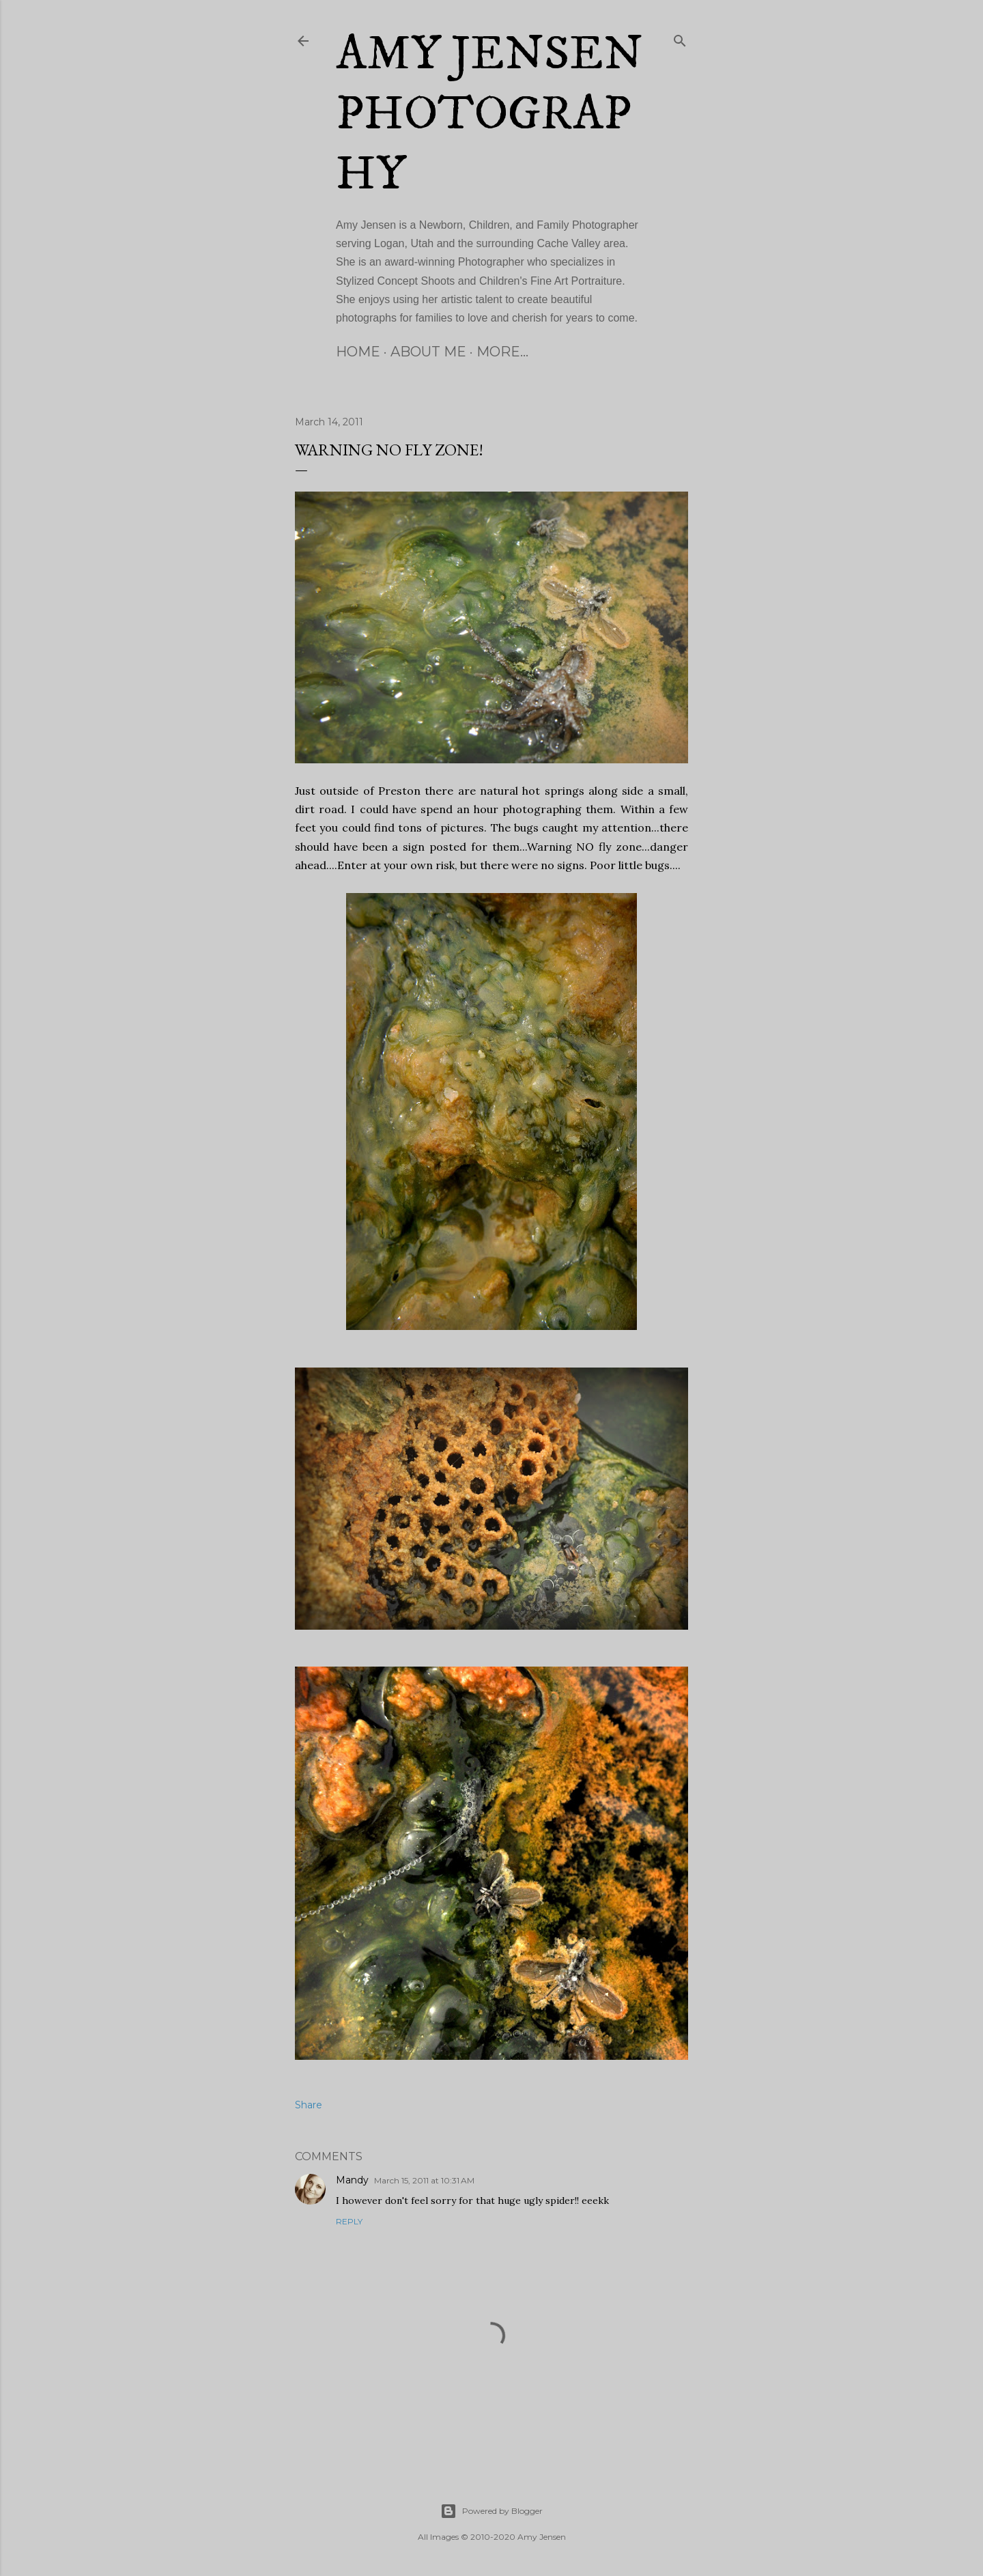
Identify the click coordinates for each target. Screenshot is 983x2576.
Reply (349, 2221)
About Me (428, 351)
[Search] (680, 38)
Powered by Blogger (491, 2511)
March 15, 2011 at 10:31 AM (424, 2180)
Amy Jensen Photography (489, 115)
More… (502, 351)
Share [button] (308, 2105)
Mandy (352, 2180)
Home (358, 351)
